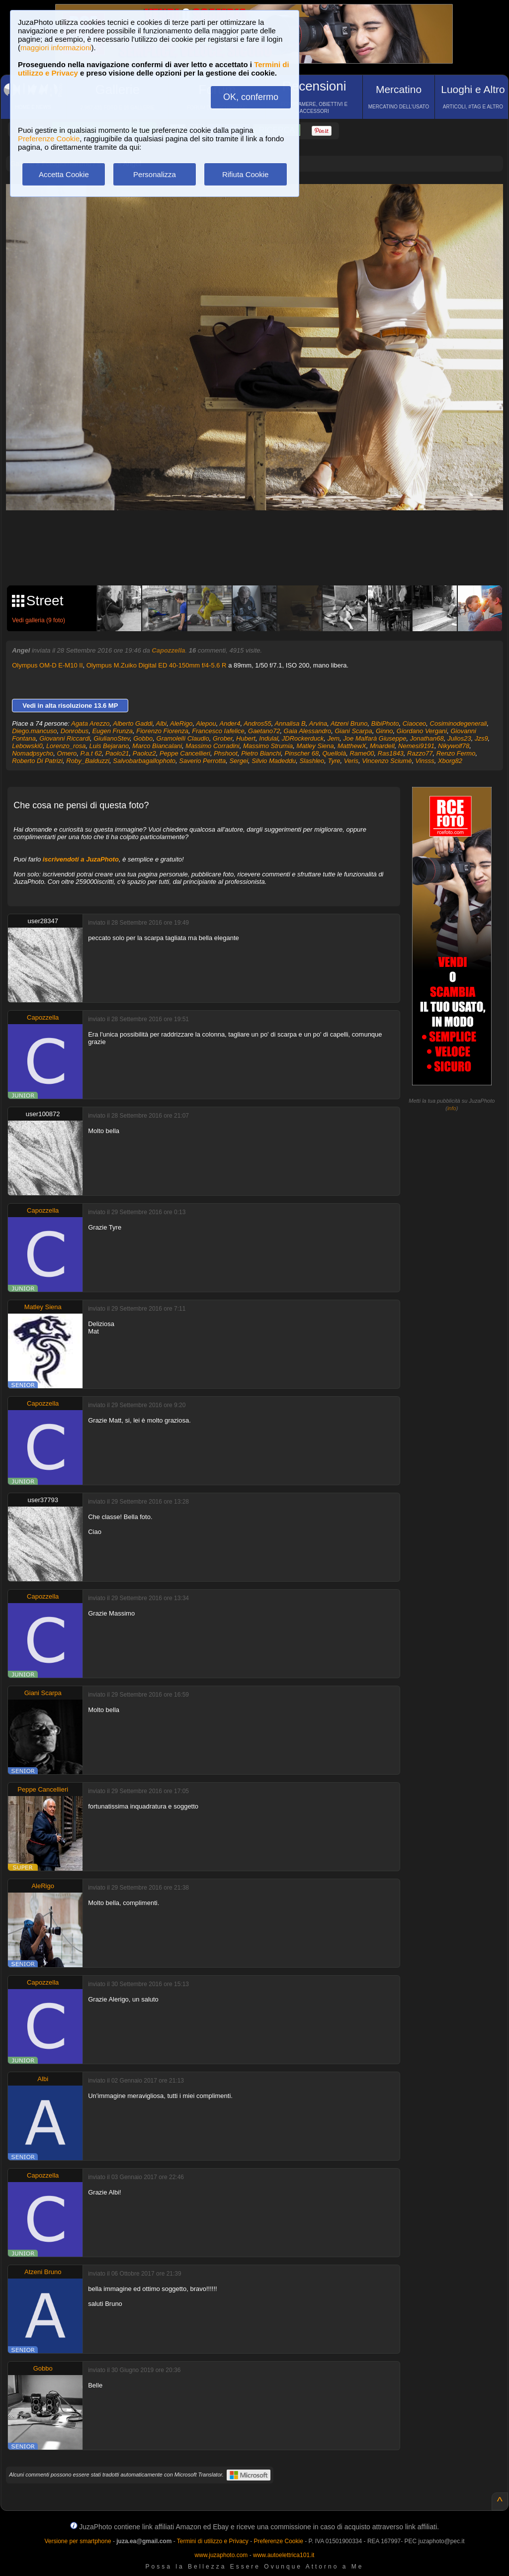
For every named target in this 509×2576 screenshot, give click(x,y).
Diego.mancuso (34, 731)
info (451, 1108)
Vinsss (425, 760)
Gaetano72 (264, 731)
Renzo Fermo (456, 753)
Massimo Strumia (268, 746)
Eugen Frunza (112, 731)
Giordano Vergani (422, 731)
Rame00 (361, 753)
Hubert (245, 738)
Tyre (334, 760)
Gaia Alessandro (308, 731)
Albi (161, 723)
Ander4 (229, 723)
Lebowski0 (27, 746)
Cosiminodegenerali (458, 723)
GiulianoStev (111, 738)
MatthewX (352, 746)
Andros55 (257, 723)
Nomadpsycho (32, 753)
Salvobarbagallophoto (144, 760)
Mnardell (382, 746)
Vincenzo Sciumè (387, 760)
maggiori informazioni (55, 47)
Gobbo (143, 738)
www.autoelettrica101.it (283, 2555)
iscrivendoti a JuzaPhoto (81, 859)
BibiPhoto (385, 723)
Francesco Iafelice (218, 731)
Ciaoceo (414, 723)
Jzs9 (481, 738)
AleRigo (181, 723)
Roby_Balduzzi (87, 760)
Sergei (238, 760)
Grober (223, 738)
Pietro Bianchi (261, 753)
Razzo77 (419, 753)
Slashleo (311, 760)
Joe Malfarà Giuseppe (374, 738)
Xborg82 (450, 760)
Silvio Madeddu (274, 760)
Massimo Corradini (212, 746)
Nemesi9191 (416, 746)
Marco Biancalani (157, 746)
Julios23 (459, 738)
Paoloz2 (144, 753)
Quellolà (334, 753)
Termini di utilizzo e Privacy (213, 2541)
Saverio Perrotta (202, 760)
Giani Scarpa (353, 731)
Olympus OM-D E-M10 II (47, 665)
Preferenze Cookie (49, 138)
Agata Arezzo (90, 723)
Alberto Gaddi (133, 723)
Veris (351, 760)
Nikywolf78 (453, 746)
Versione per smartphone (77, 2541)
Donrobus (74, 731)
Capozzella (168, 650)
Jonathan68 (427, 738)
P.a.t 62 (91, 753)
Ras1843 (391, 753)
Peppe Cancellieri (185, 753)
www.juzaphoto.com (221, 2555)
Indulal (268, 738)
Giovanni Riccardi (64, 738)
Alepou (206, 723)
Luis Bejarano (109, 746)
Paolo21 (117, 753)
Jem (334, 738)
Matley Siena (315, 746)
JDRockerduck (303, 738)
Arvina (318, 723)
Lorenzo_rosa (66, 746)
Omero (67, 753)
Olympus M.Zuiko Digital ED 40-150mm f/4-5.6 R (156, 665)
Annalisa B (290, 723)
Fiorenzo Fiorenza (162, 731)
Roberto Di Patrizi (37, 760)
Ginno (384, 731)
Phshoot (226, 753)
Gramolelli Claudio (183, 738)
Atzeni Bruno (349, 723)
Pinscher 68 (302, 753)
